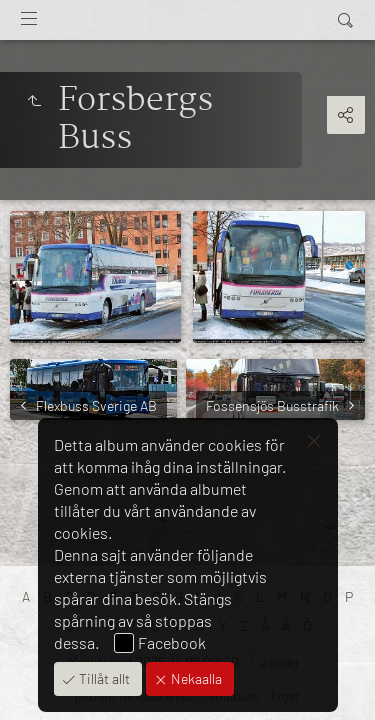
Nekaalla (195, 678)
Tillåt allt (103, 678)
